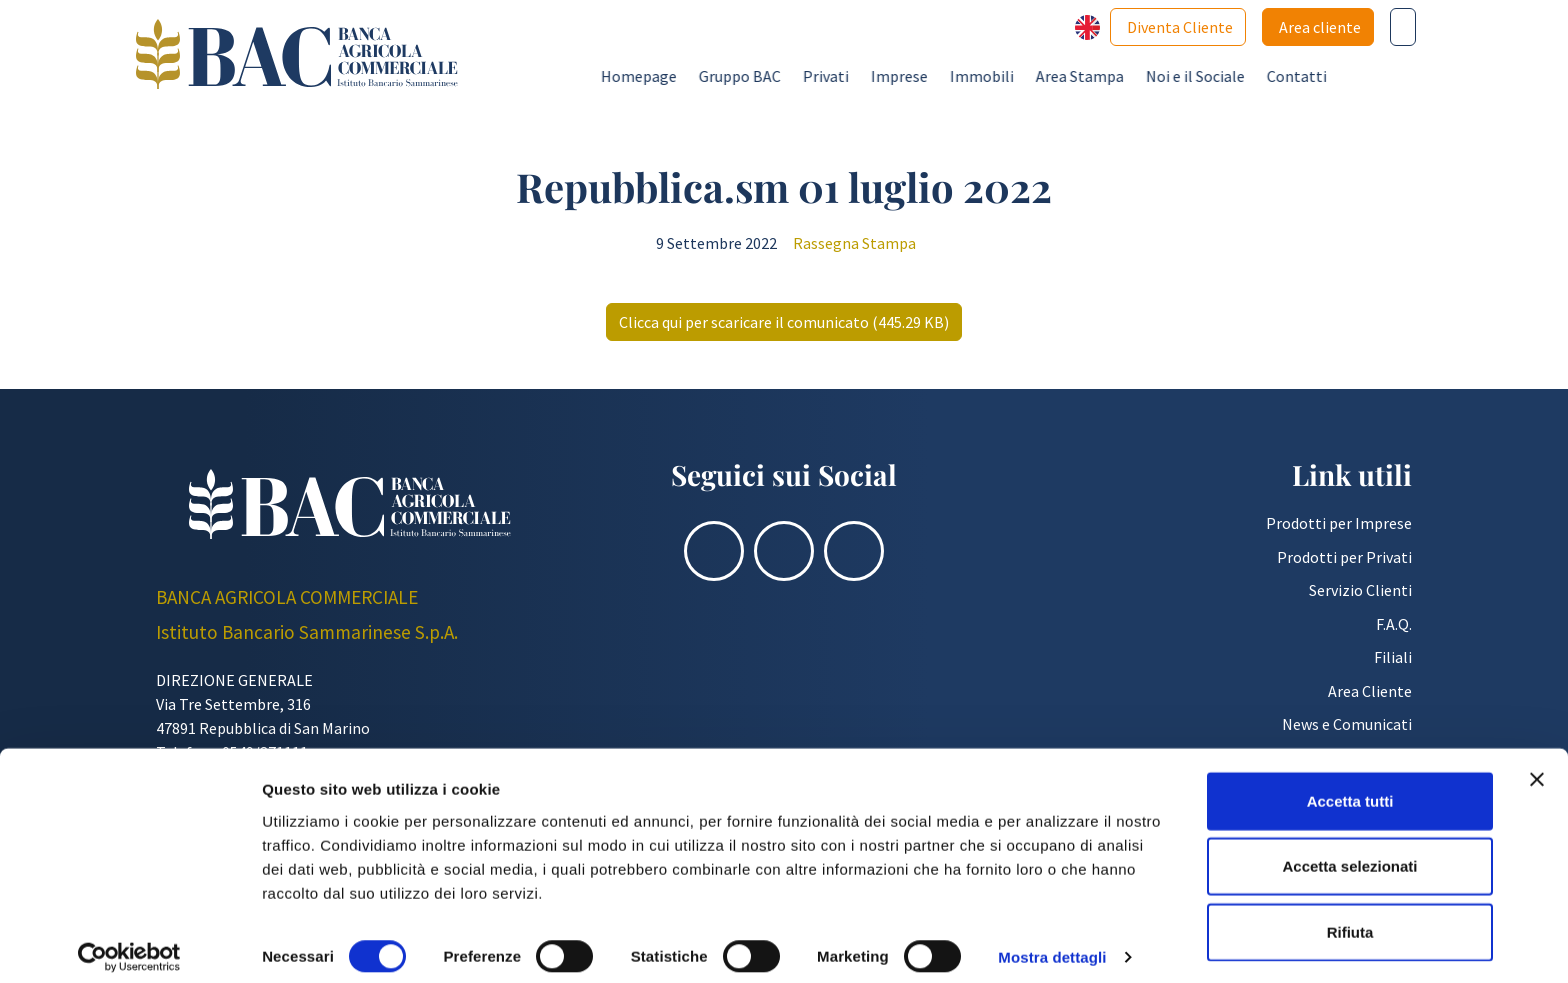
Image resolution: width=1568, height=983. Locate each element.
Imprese (990, 76)
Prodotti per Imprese (1339, 523)
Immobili (1073, 76)
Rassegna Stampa (854, 243)
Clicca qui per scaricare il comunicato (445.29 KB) (784, 322)
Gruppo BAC (831, 76)
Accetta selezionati (1349, 852)
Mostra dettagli (1052, 943)
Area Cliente (1370, 691)
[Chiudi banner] (1537, 765)
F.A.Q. (1394, 624)
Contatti (1388, 76)
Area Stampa (1171, 76)
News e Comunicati (1347, 724)
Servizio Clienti (1360, 590)
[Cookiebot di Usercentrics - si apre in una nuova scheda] (129, 944)
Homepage (730, 76)
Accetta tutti (1350, 786)
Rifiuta (1350, 917)
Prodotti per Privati (1344, 557)
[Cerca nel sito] (1403, 27)
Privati (917, 76)
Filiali (1393, 657)
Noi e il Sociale (1286, 76)
